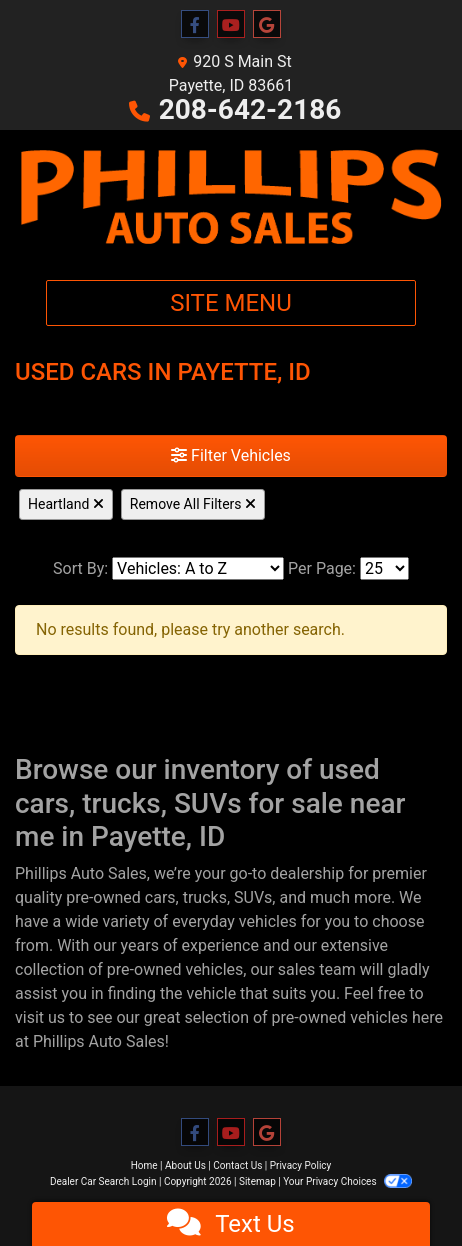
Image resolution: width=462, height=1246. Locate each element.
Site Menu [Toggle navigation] (231, 303)
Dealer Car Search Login (103, 1181)
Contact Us (237, 1165)
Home (144, 1165)
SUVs (253, 897)
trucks (205, 897)
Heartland (66, 504)
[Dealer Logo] (231, 197)
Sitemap (257, 1181)
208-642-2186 (250, 109)
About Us (185, 1165)
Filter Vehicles (231, 455)
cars (160, 897)
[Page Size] (384, 568)
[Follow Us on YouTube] (231, 25)
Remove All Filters (193, 504)
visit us (40, 1017)
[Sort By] (198, 568)
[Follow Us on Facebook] (195, 25)
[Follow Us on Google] (267, 25)
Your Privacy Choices (347, 1181)
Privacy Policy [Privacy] (301, 1165)
